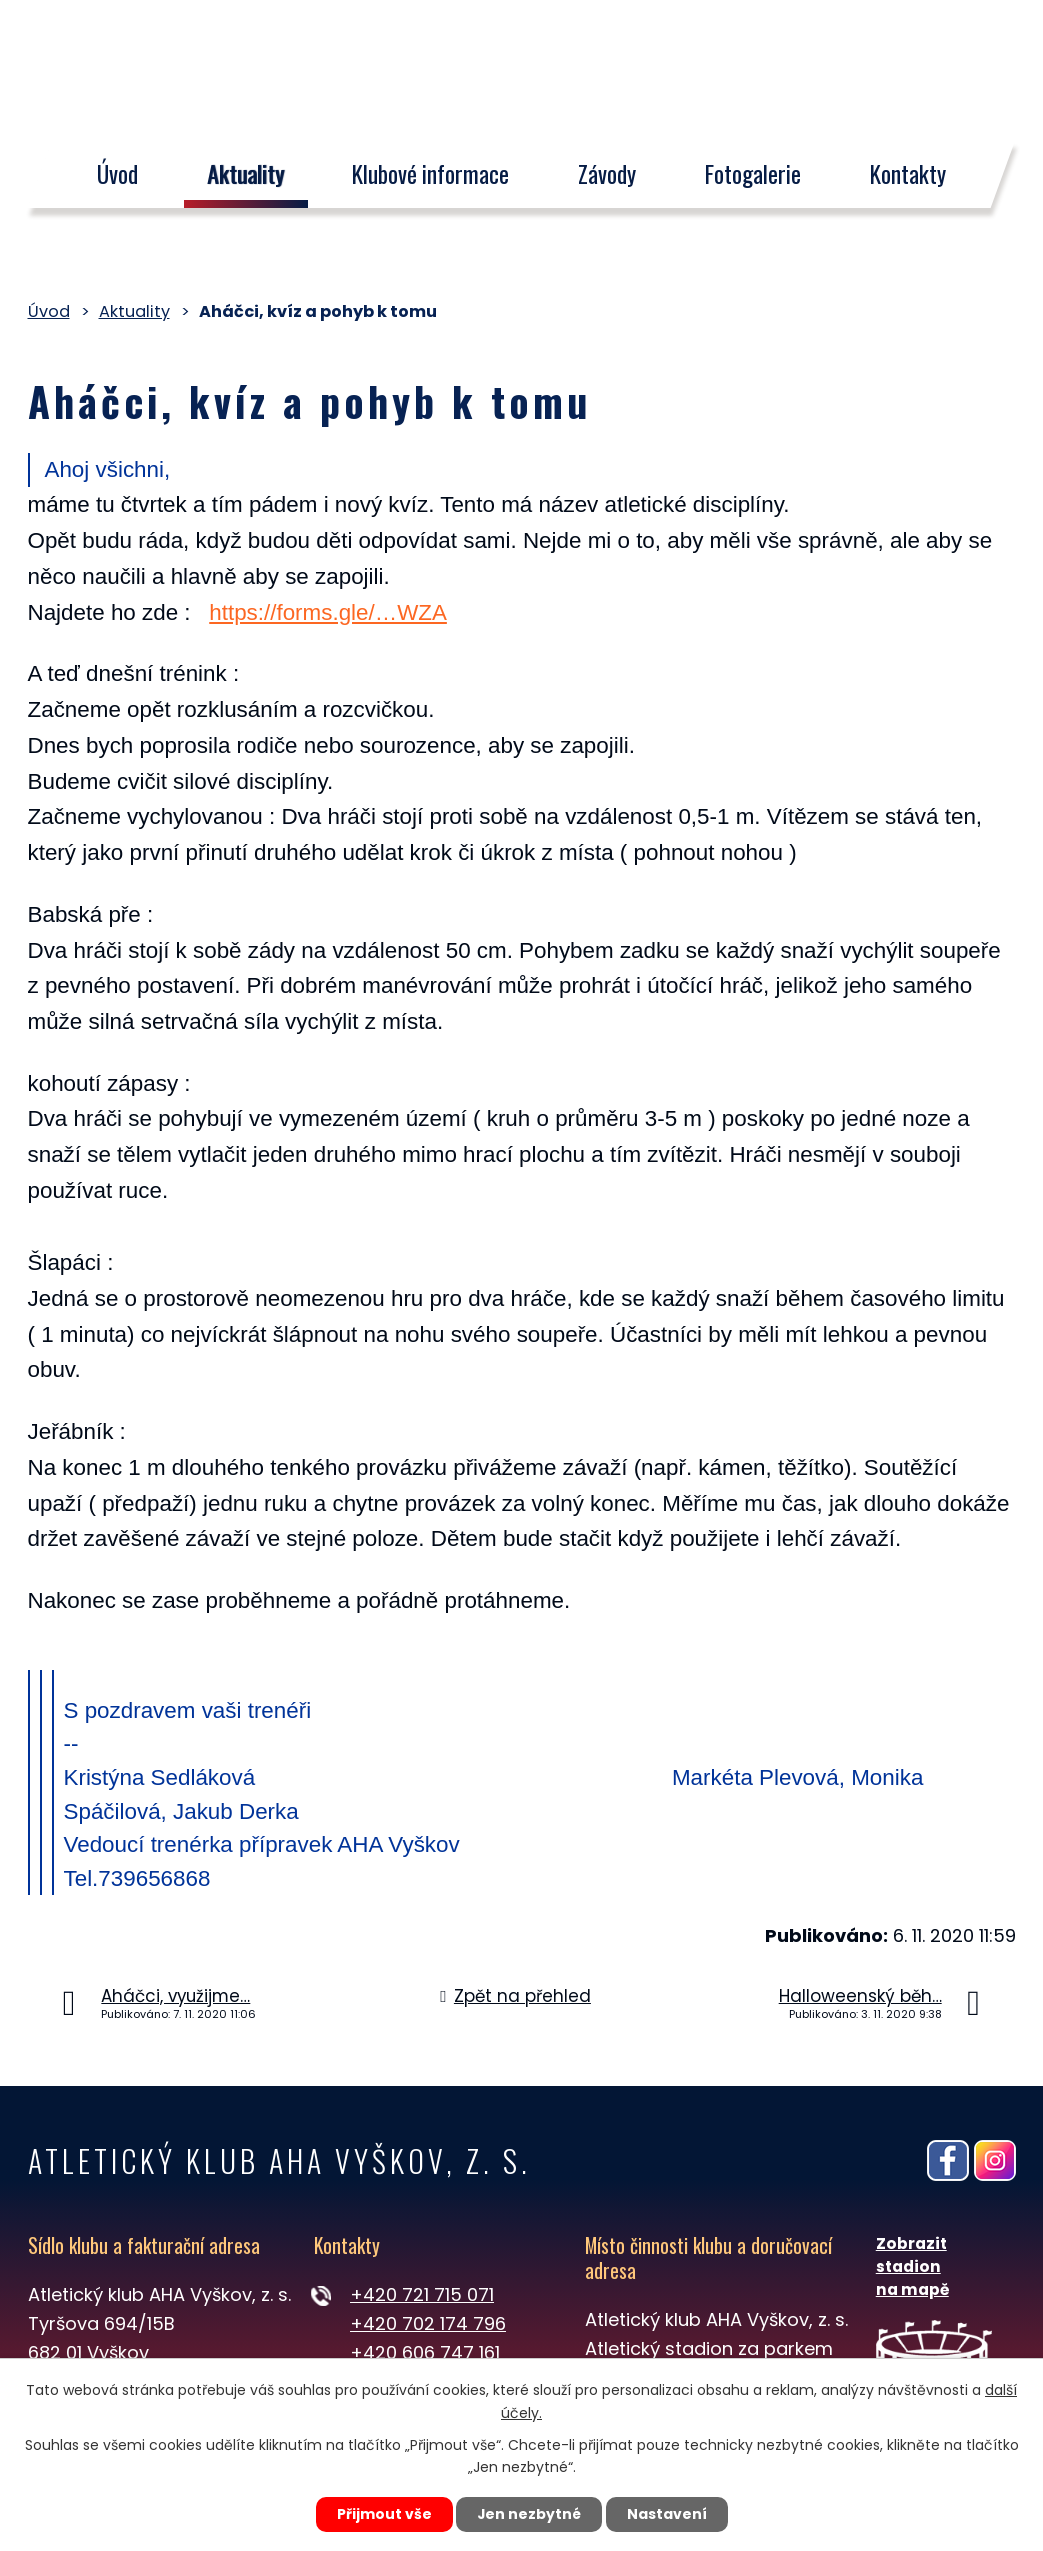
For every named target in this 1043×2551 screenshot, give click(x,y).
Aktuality (245, 174)
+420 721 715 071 (422, 2294)
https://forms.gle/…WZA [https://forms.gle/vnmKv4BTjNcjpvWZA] (328, 612)
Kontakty (908, 174)
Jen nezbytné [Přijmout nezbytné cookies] (529, 2514)
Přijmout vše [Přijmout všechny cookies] (383, 2514)
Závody (607, 174)
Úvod (117, 174)
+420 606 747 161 (425, 2352)
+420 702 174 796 (428, 2323)
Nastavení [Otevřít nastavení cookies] (668, 2514)
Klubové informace (431, 174)
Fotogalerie (753, 174)
